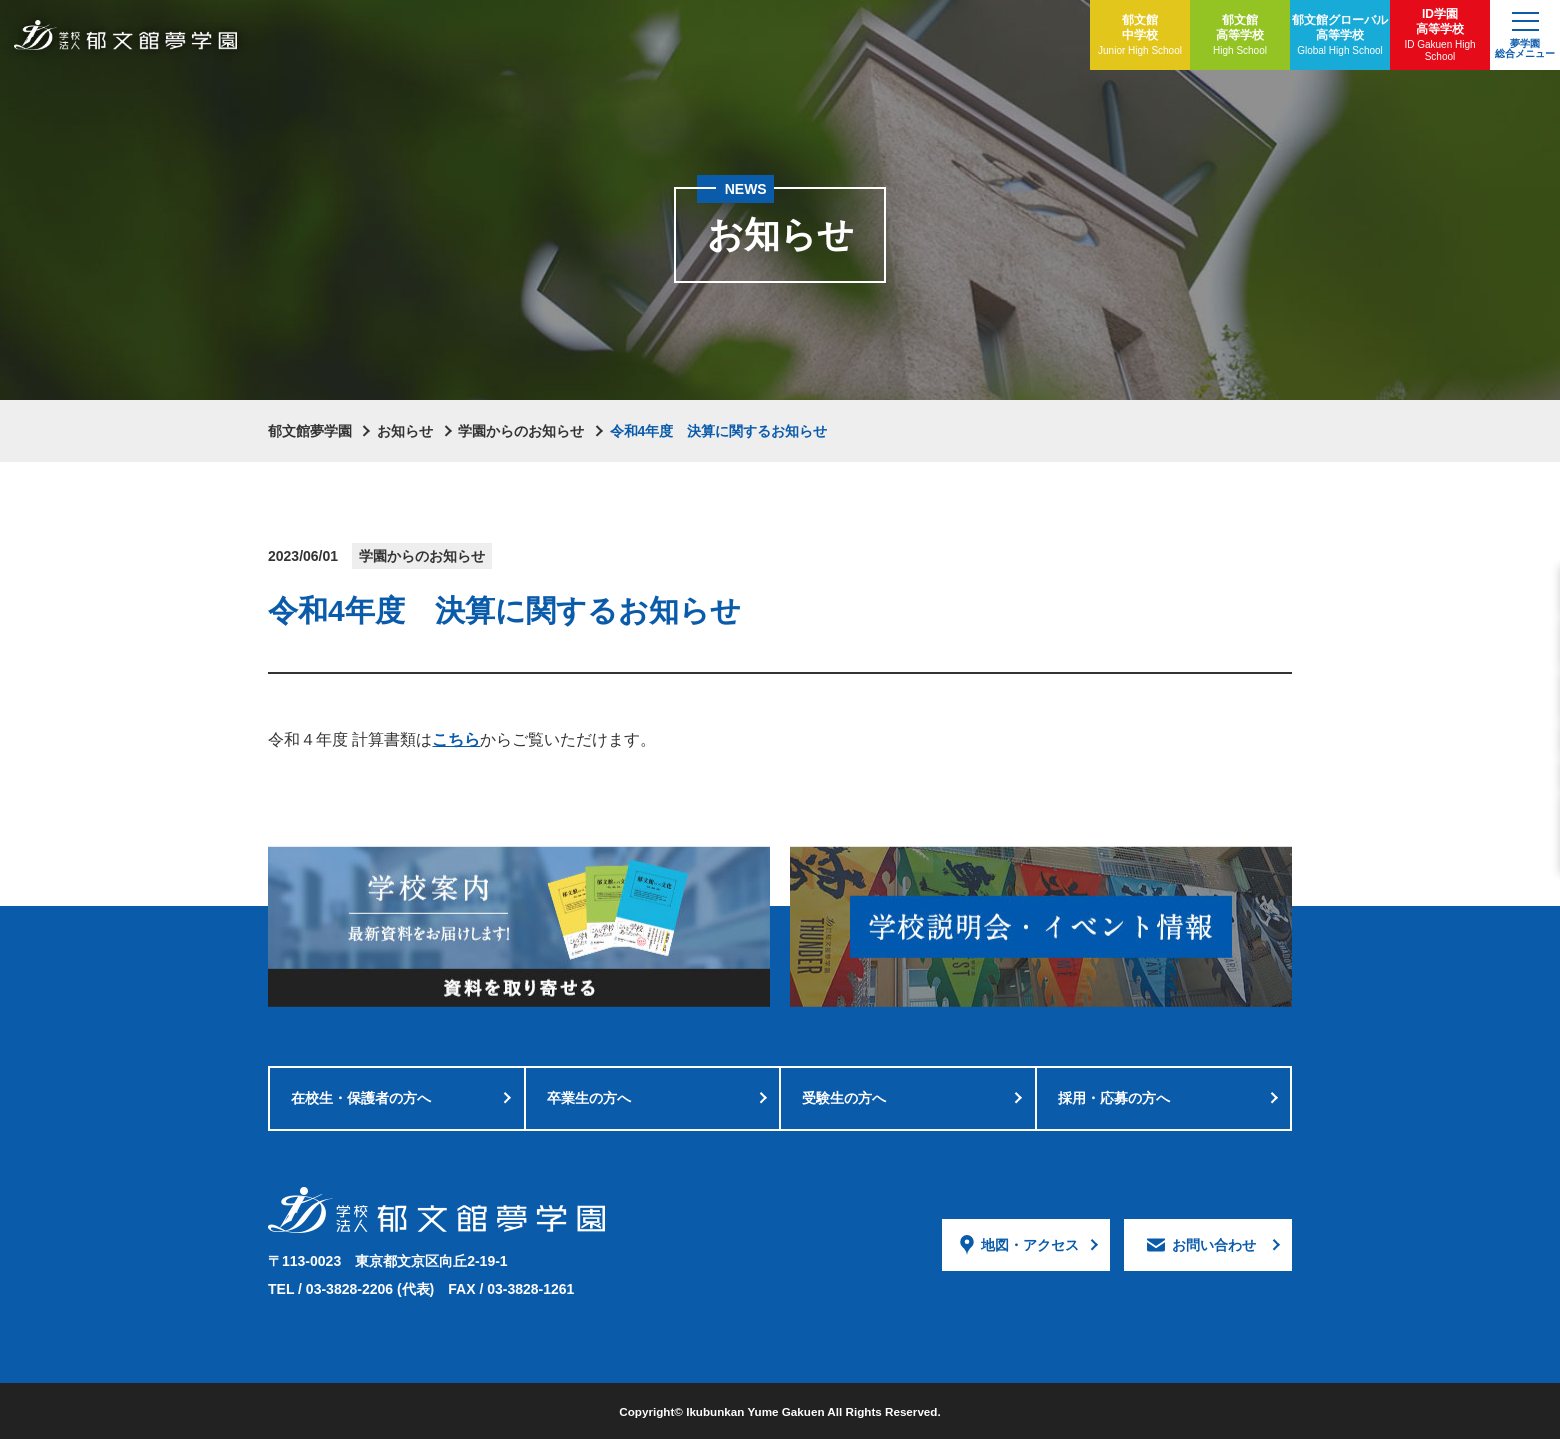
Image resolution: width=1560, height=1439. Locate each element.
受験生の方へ (844, 1098)
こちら (456, 739)
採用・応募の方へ (1114, 1098)
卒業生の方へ (589, 1098)
